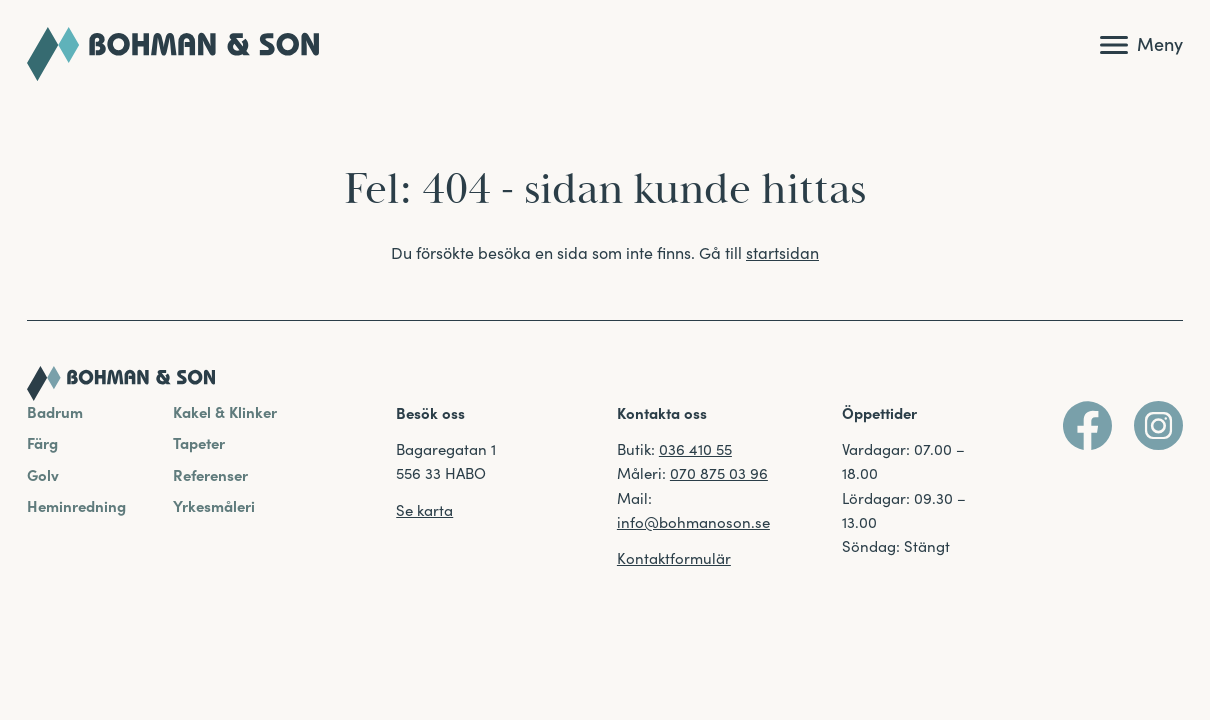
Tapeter (199, 442)
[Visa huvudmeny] (1141, 45)
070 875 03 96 (719, 472)
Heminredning (76, 505)
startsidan (782, 252)
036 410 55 (695, 448)
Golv (43, 474)
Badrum (55, 411)
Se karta (424, 509)
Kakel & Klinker (225, 411)
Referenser (210, 474)
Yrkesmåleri (214, 505)
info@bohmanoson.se (693, 521)
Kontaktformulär (674, 557)
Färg (42, 442)
